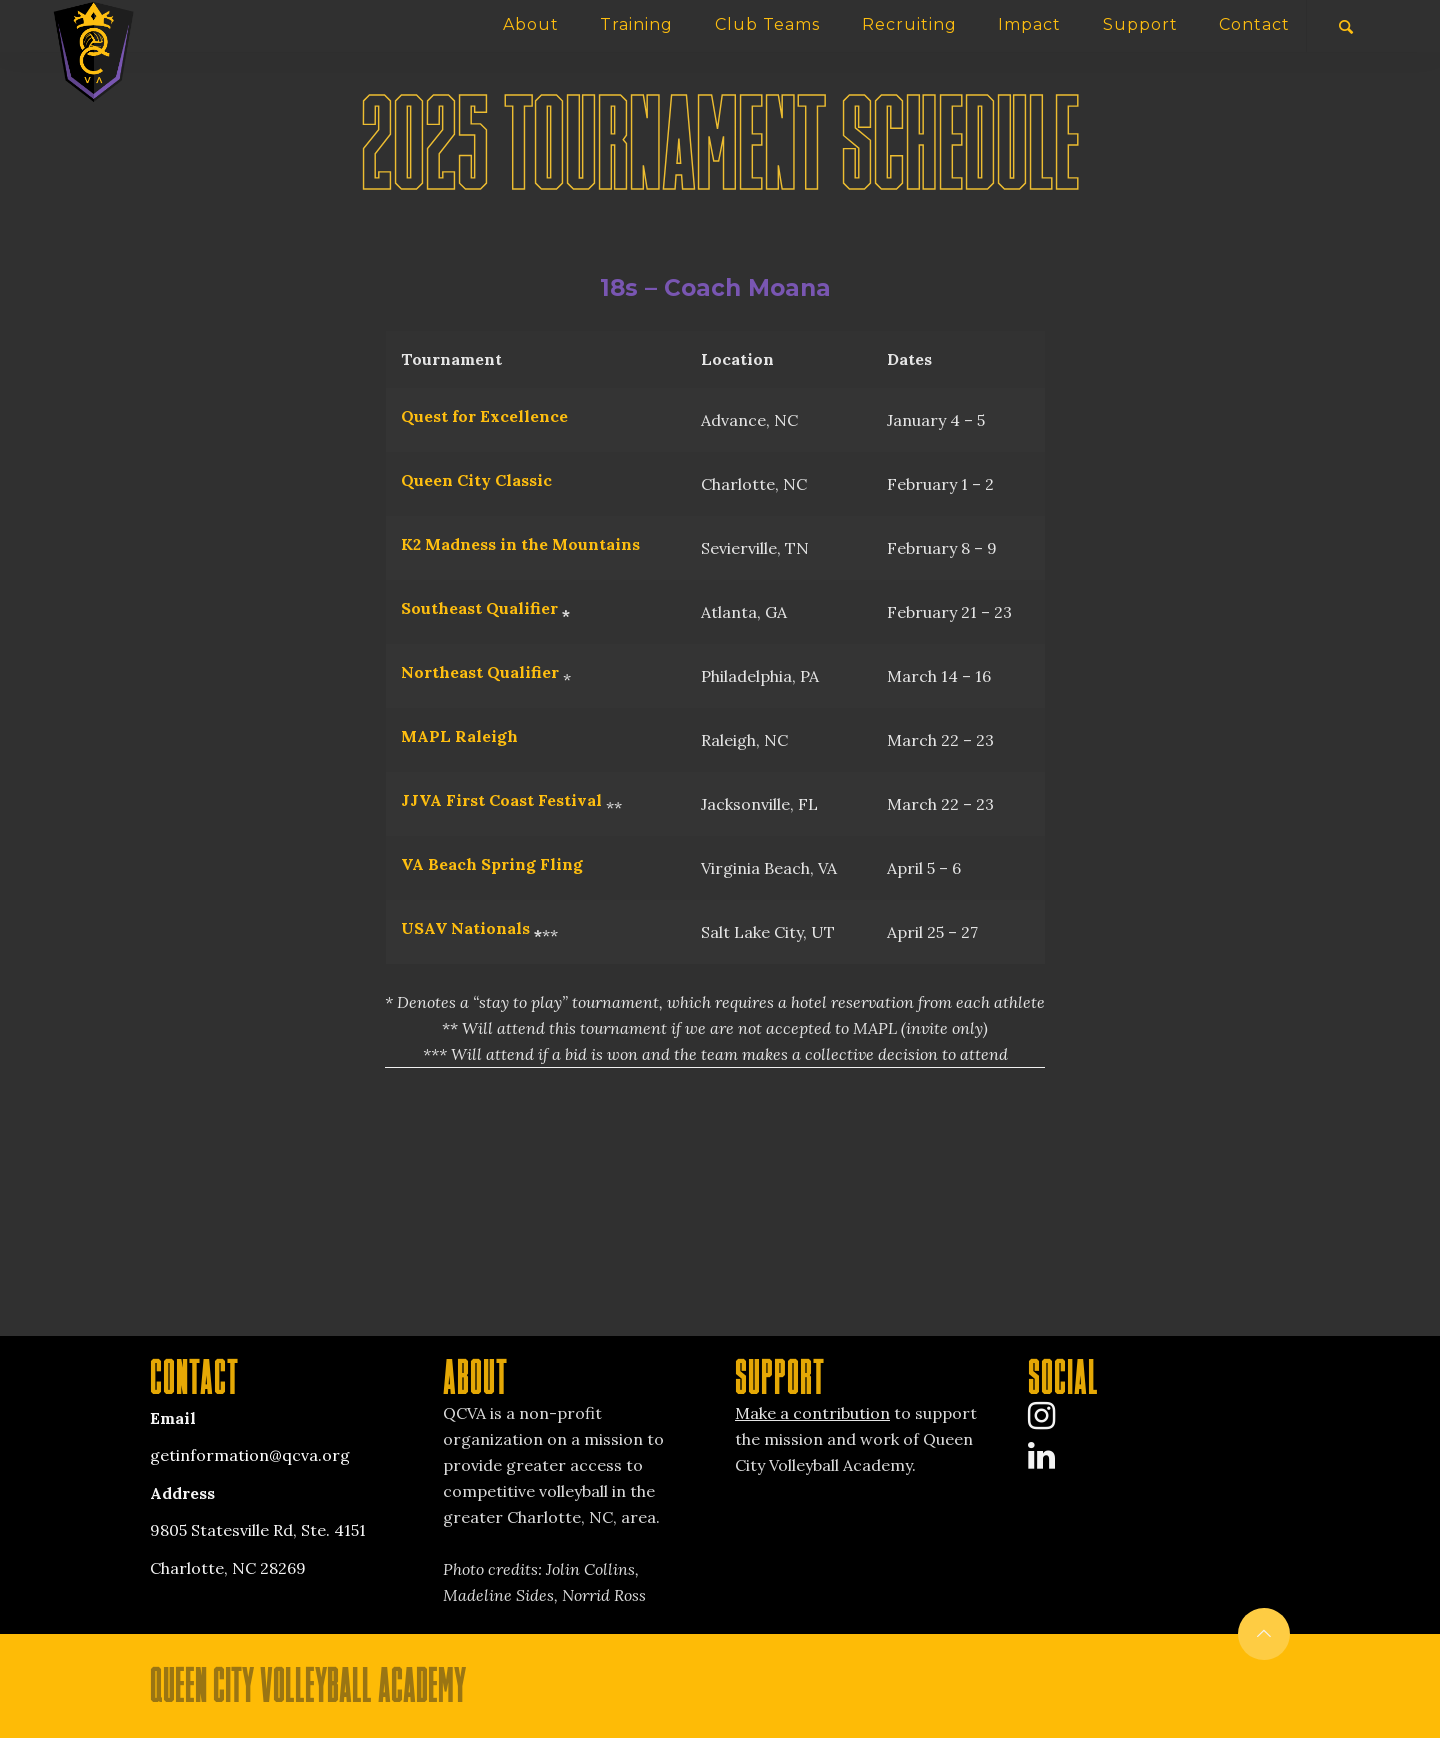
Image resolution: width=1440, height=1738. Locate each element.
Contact (1254, 24)
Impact (1029, 24)
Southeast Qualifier (479, 608)
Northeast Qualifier (480, 672)
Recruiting (909, 24)
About (531, 24)
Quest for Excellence (484, 416)
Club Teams (767, 24)
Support (1140, 24)
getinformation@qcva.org (250, 1455)
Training (636, 24)
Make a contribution (812, 1413)
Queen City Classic (476, 480)
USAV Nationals (465, 928)
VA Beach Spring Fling (492, 864)
